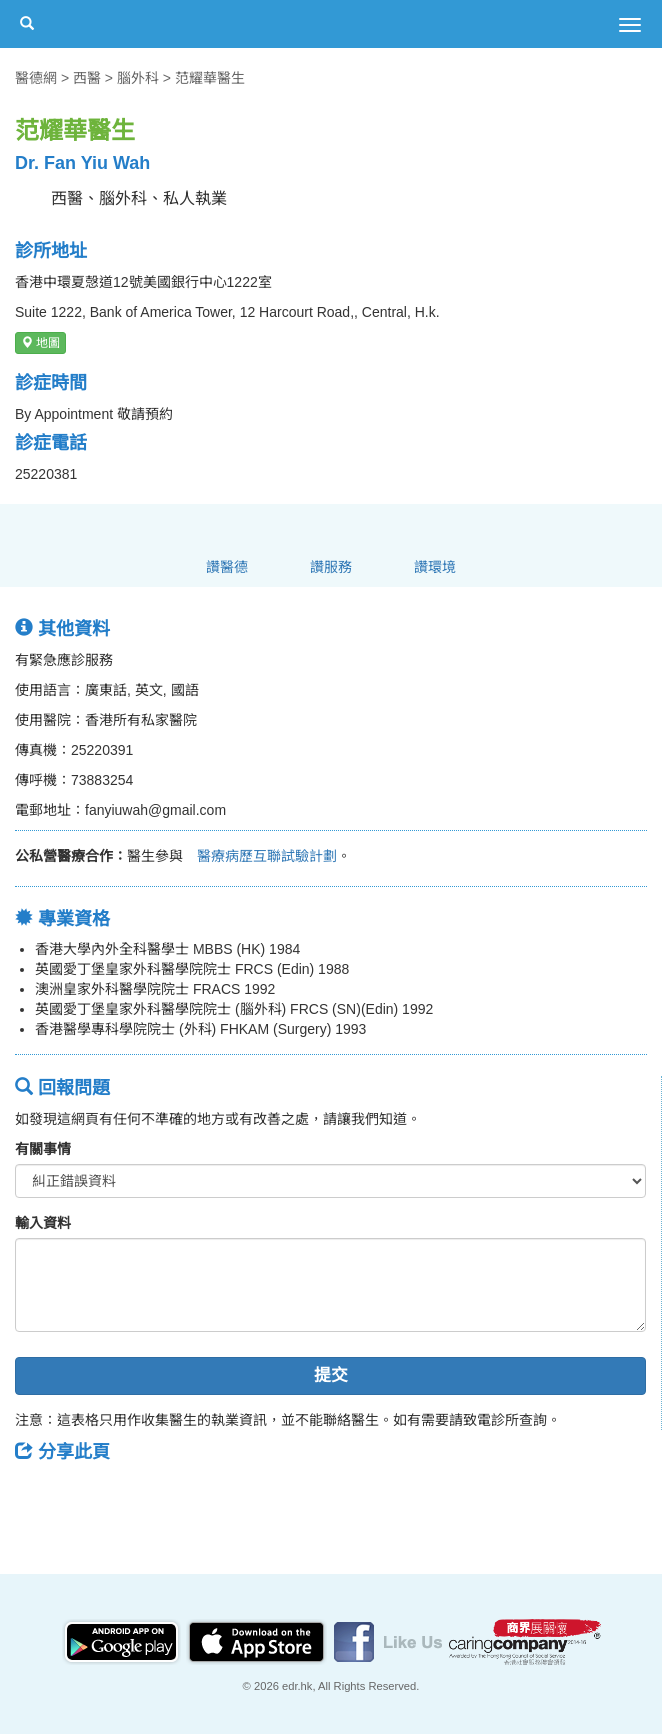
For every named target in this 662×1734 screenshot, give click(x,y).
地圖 (40, 343)
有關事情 (43, 1149)
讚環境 (435, 567)
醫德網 (36, 78)
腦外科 (138, 78)
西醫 (87, 78)
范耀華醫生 (210, 78)
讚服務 (331, 567)
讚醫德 (227, 567)
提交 (331, 1375)
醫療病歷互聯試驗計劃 (260, 856)
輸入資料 (43, 1223)
